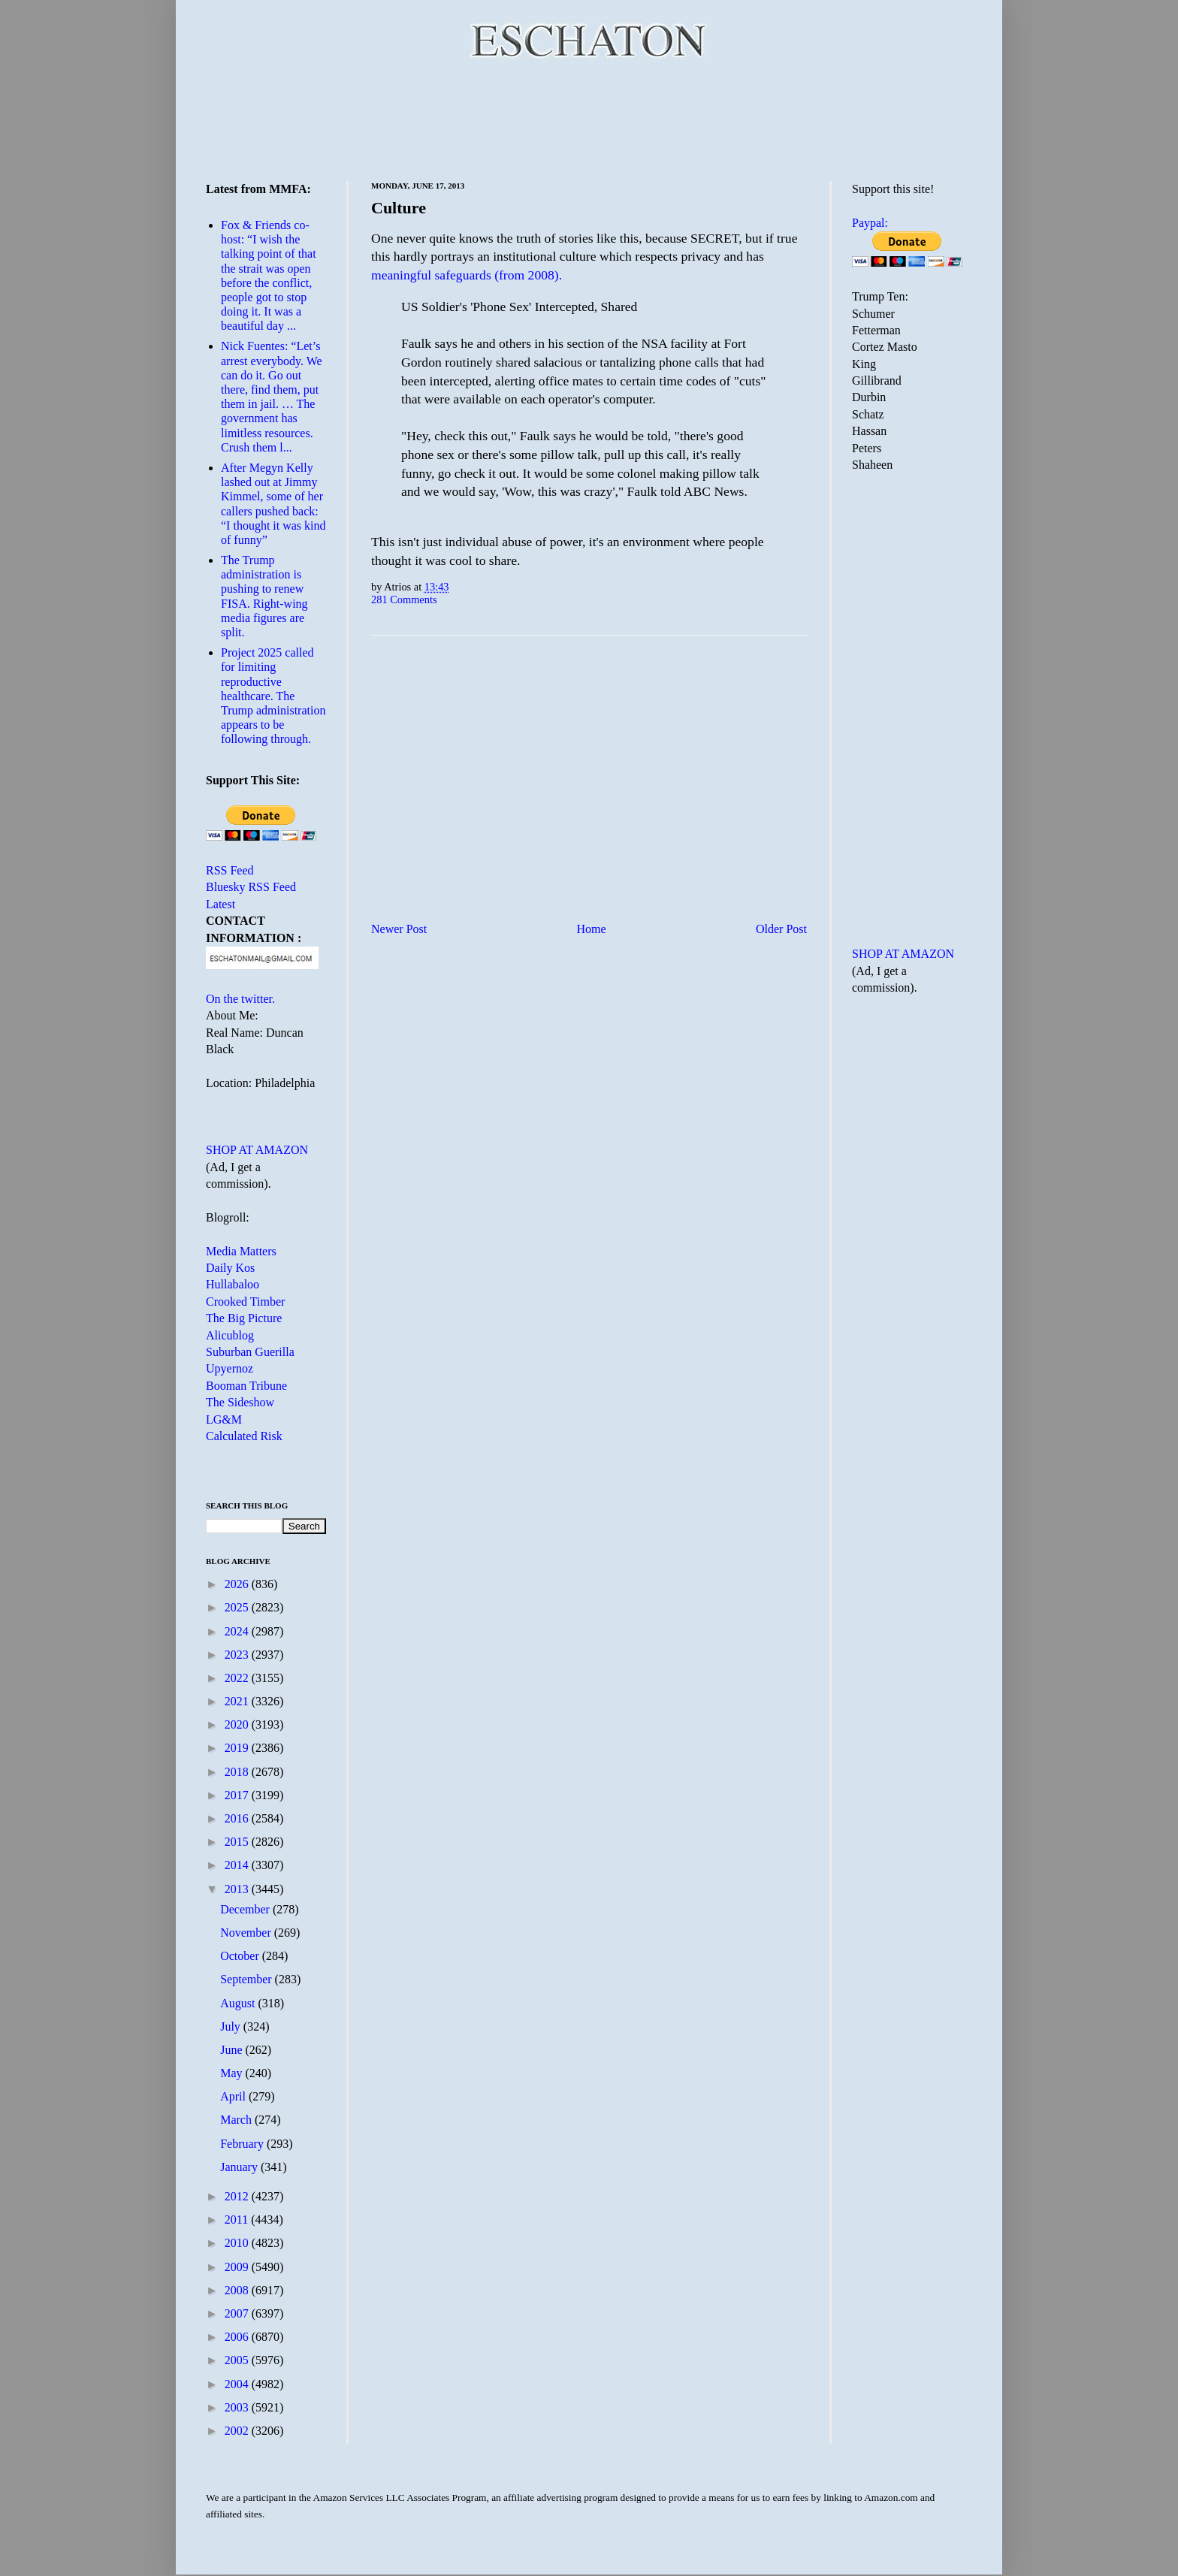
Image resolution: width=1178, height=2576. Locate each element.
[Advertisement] (589, 120)
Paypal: (870, 222)
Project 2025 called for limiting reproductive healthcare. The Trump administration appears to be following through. (273, 695)
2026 (238, 1584)
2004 (238, 2384)
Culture (398, 207)
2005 (238, 2360)
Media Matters (241, 1251)
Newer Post (399, 929)
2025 (238, 1607)
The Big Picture (244, 1318)
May (232, 2073)
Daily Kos (230, 1267)
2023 (238, 1654)
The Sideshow (240, 1402)
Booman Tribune (246, 1385)
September (247, 1979)
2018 (238, 1771)
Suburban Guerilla (250, 1351)
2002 (238, 2430)
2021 (238, 1701)
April (234, 2096)
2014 (238, 1865)
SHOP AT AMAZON (257, 1149)
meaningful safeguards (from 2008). (466, 274)
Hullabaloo (232, 1284)
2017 (238, 1795)
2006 (238, 2336)
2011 (238, 2219)
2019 (238, 1747)
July (231, 2026)
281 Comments (404, 599)
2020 (238, 1724)
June (232, 2049)
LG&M (224, 1419)
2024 (238, 1631)
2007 (238, 2313)
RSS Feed (230, 870)
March (237, 2119)
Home (591, 929)
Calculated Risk (244, 1436)
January (240, 2167)
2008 (238, 2290)
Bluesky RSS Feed (251, 886)
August (239, 2003)
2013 (238, 1889)
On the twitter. (240, 998)
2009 (238, 2266)
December (246, 1909)
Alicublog (230, 1335)
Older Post (781, 929)
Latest (220, 904)
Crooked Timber (245, 1301)
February (243, 2143)
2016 (238, 1818)
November (247, 1932)
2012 (238, 2196)
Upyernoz (229, 1368)
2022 (238, 1678)
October (241, 1955)
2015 (238, 1841)
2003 (238, 2407)
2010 (238, 2242)
